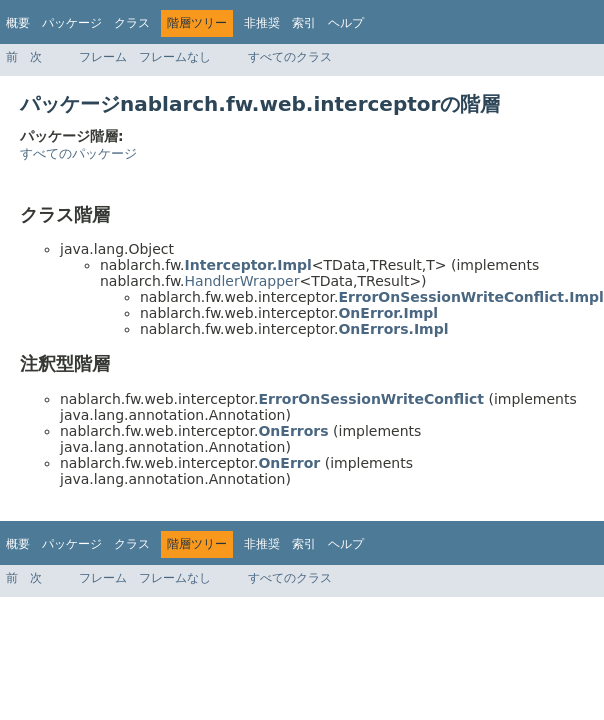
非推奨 (262, 23)
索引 (304, 23)
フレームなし (175, 57)
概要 (18, 23)
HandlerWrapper (242, 281)
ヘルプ (346, 23)
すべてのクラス (290, 57)
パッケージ (72, 23)
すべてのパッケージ (78, 153)
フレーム (103, 57)
